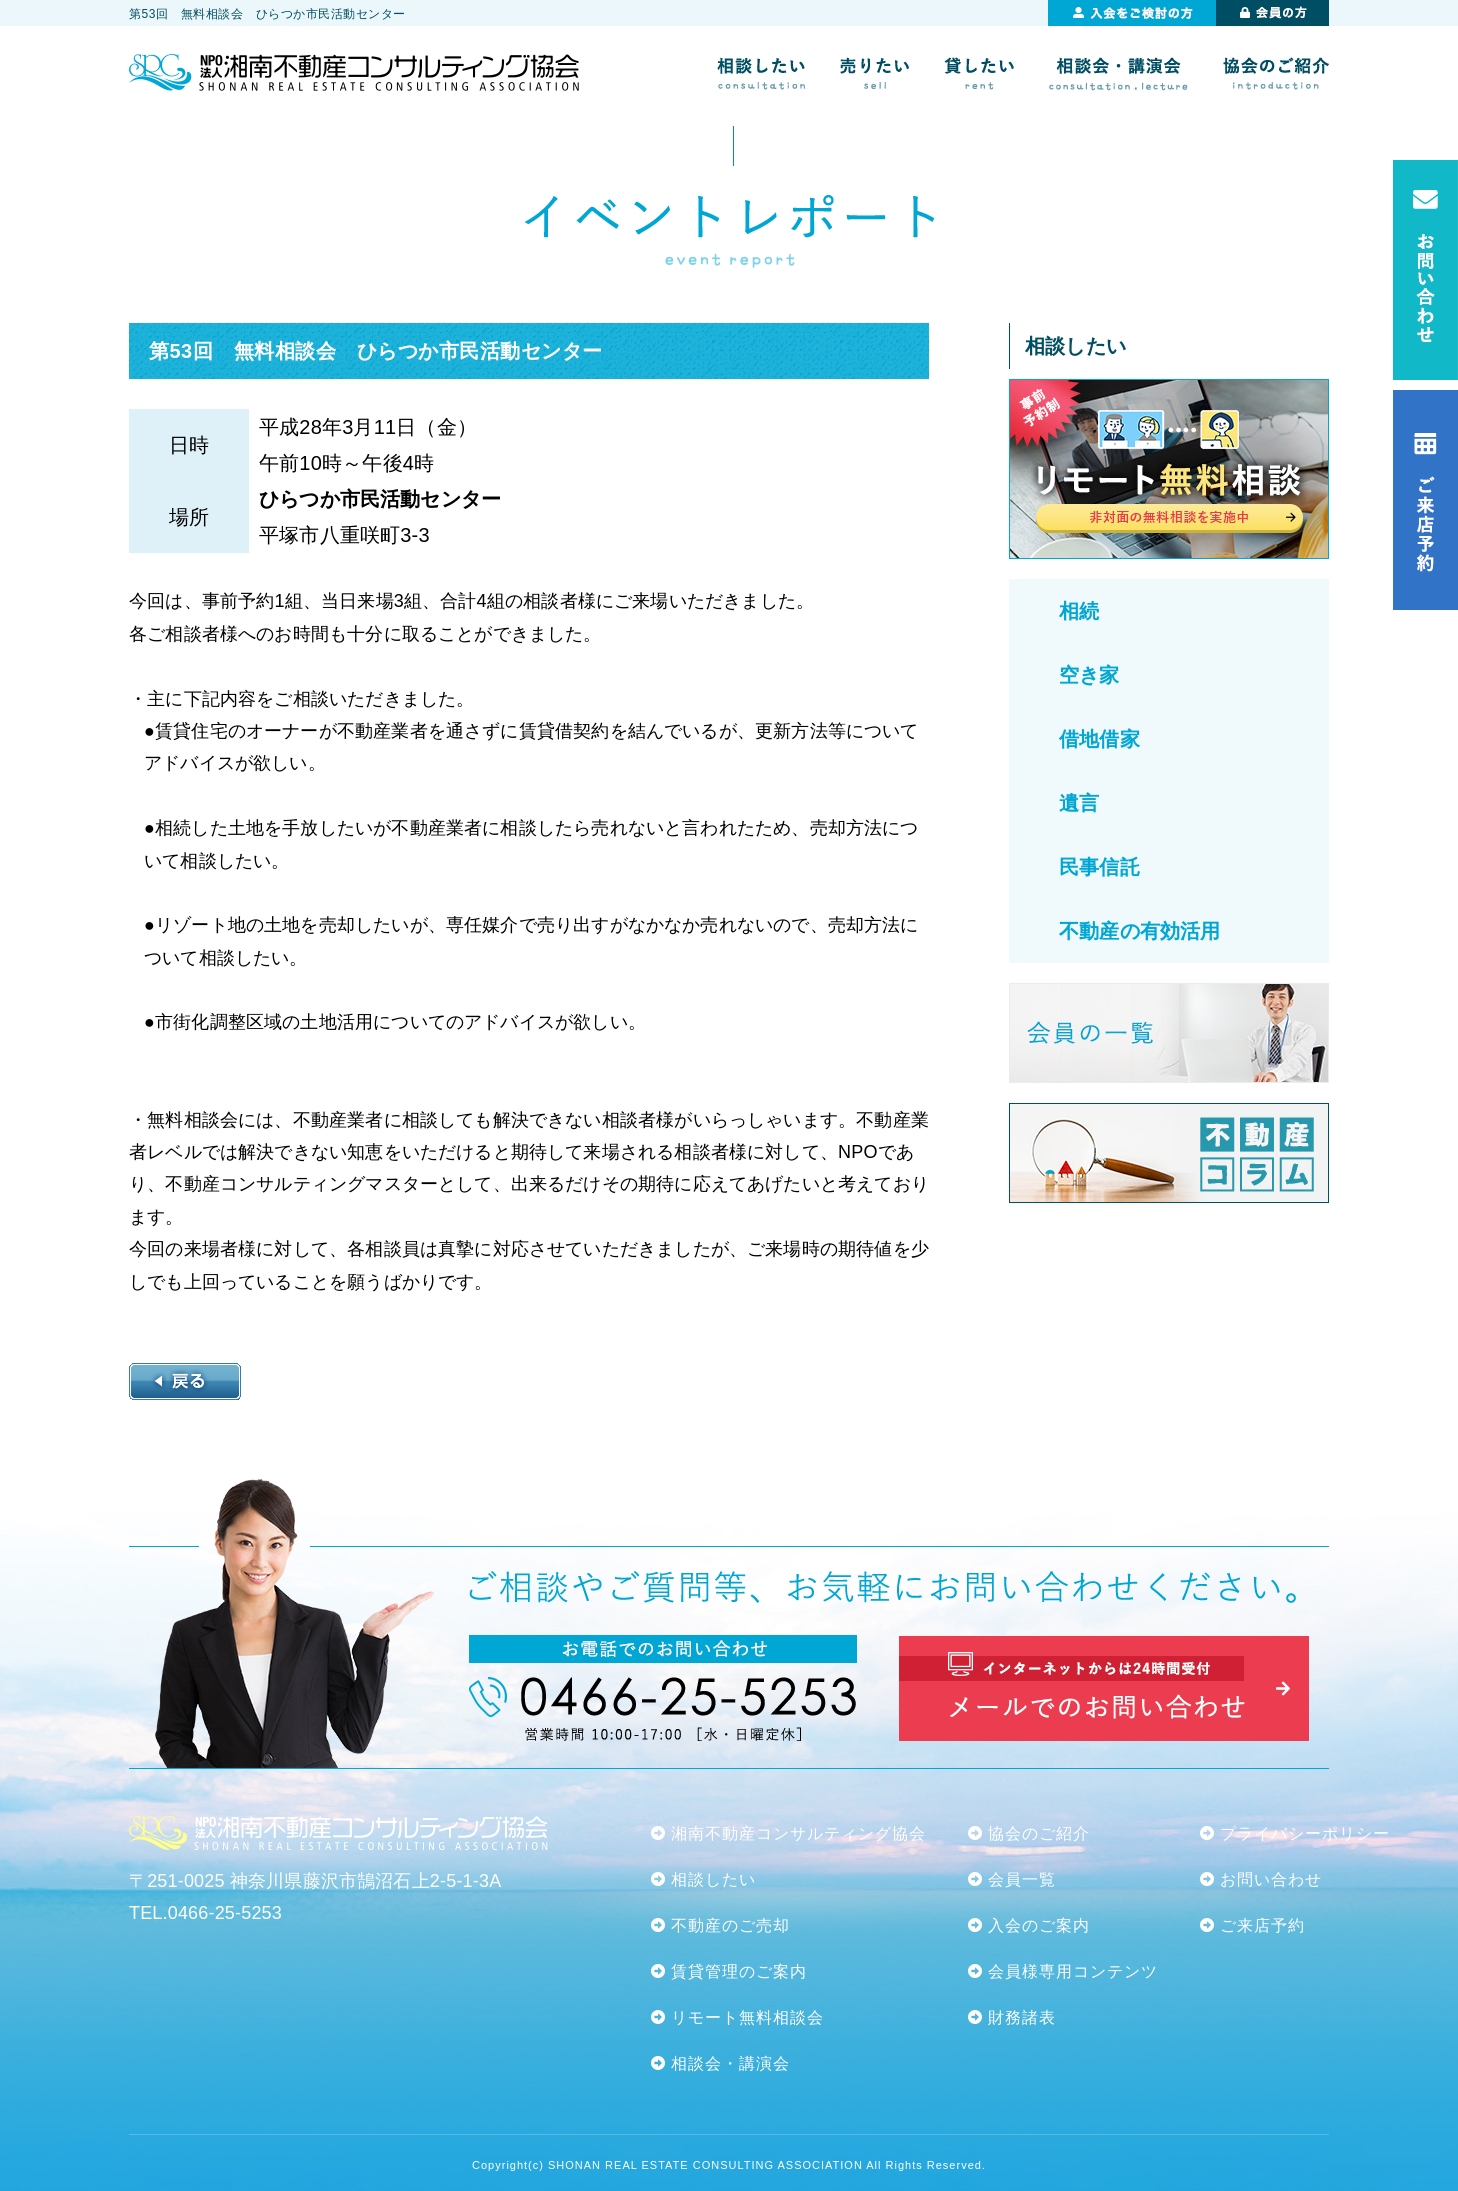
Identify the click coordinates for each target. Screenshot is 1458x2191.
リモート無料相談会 (747, 2017)
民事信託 (1099, 867)
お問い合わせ (1271, 1879)
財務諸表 (1022, 2017)
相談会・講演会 (730, 2063)
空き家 (1089, 675)
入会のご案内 (1039, 1925)
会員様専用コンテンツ (1073, 1971)
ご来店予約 (1262, 1925)
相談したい (713, 1879)
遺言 (1079, 803)
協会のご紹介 (1039, 1833)
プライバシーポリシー (1305, 1833)
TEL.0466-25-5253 (205, 1913)
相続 (1079, 611)
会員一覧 (1022, 1879)
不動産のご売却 (730, 1925)
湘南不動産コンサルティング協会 (798, 1833)
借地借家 (1099, 739)
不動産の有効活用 (1139, 931)
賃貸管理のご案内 (739, 1971)
